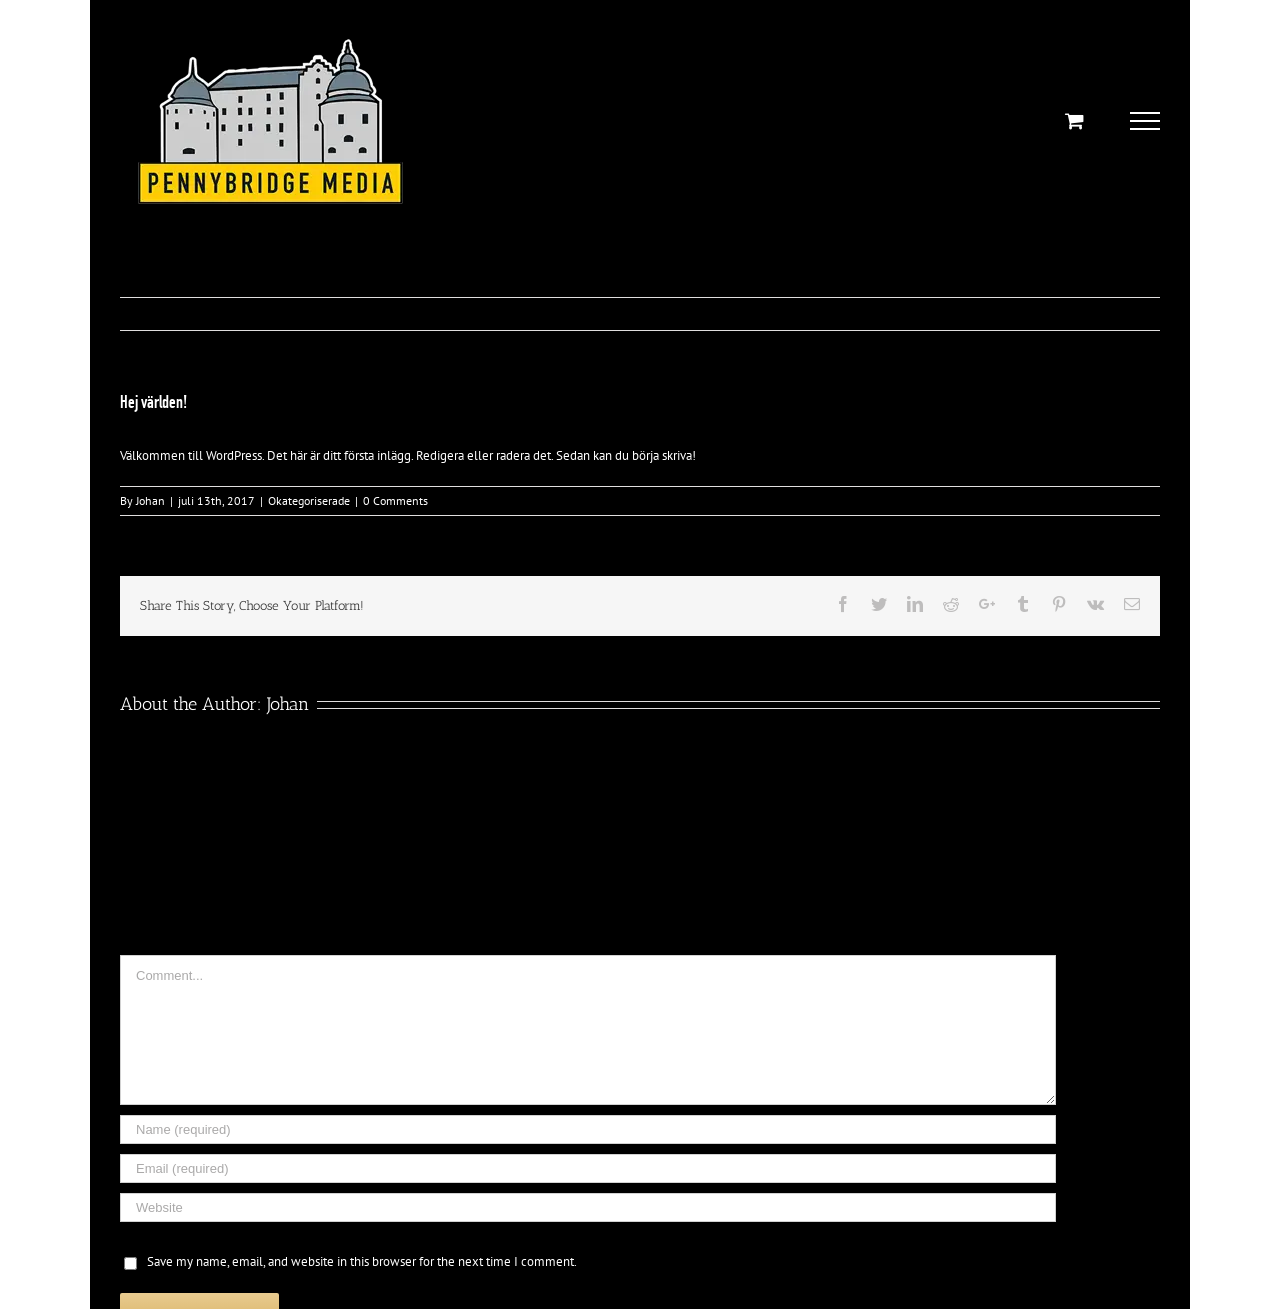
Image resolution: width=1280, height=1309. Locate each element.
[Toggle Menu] (1145, 121)
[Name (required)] (588, 1129)
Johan (150, 500)
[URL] (588, 1207)
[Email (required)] (588, 1168)
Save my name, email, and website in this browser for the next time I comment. (362, 1261)
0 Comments (395, 500)
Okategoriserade (309, 500)
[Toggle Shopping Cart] (1074, 120)
